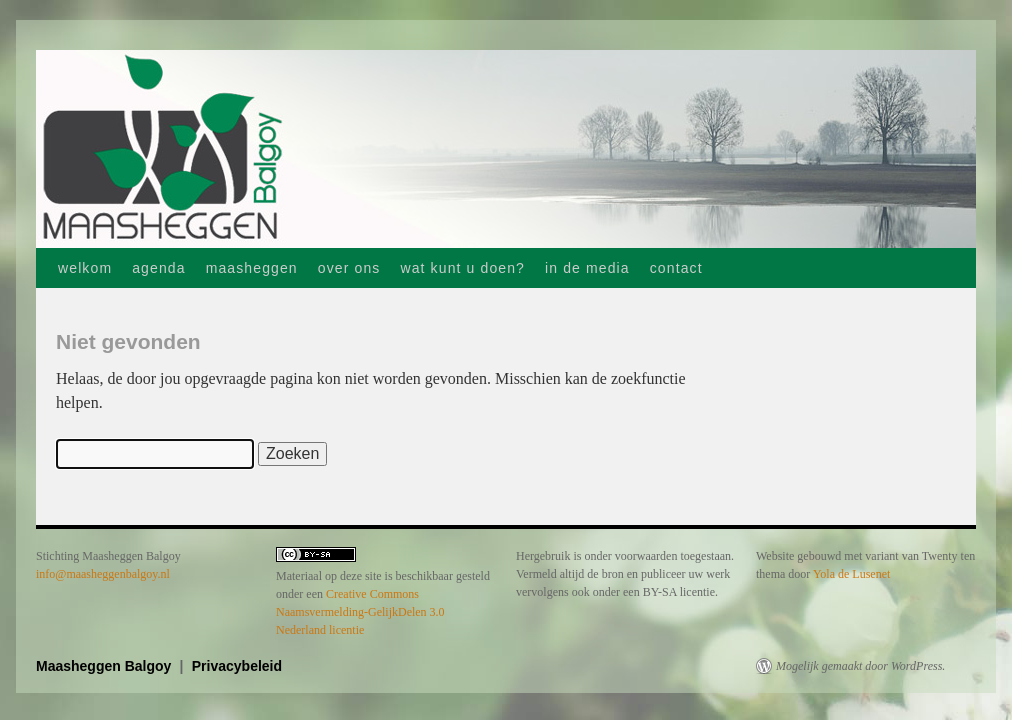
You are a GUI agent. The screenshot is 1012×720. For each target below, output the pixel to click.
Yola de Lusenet (851, 574)
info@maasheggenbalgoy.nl (103, 574)
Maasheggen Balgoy (105, 666)
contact (676, 268)
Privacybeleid (237, 666)
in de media (587, 268)
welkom (85, 268)
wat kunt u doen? (462, 268)
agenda (158, 268)
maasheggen (252, 268)
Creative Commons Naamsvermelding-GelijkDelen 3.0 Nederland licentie (360, 612)
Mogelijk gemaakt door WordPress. (860, 666)
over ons (349, 268)
